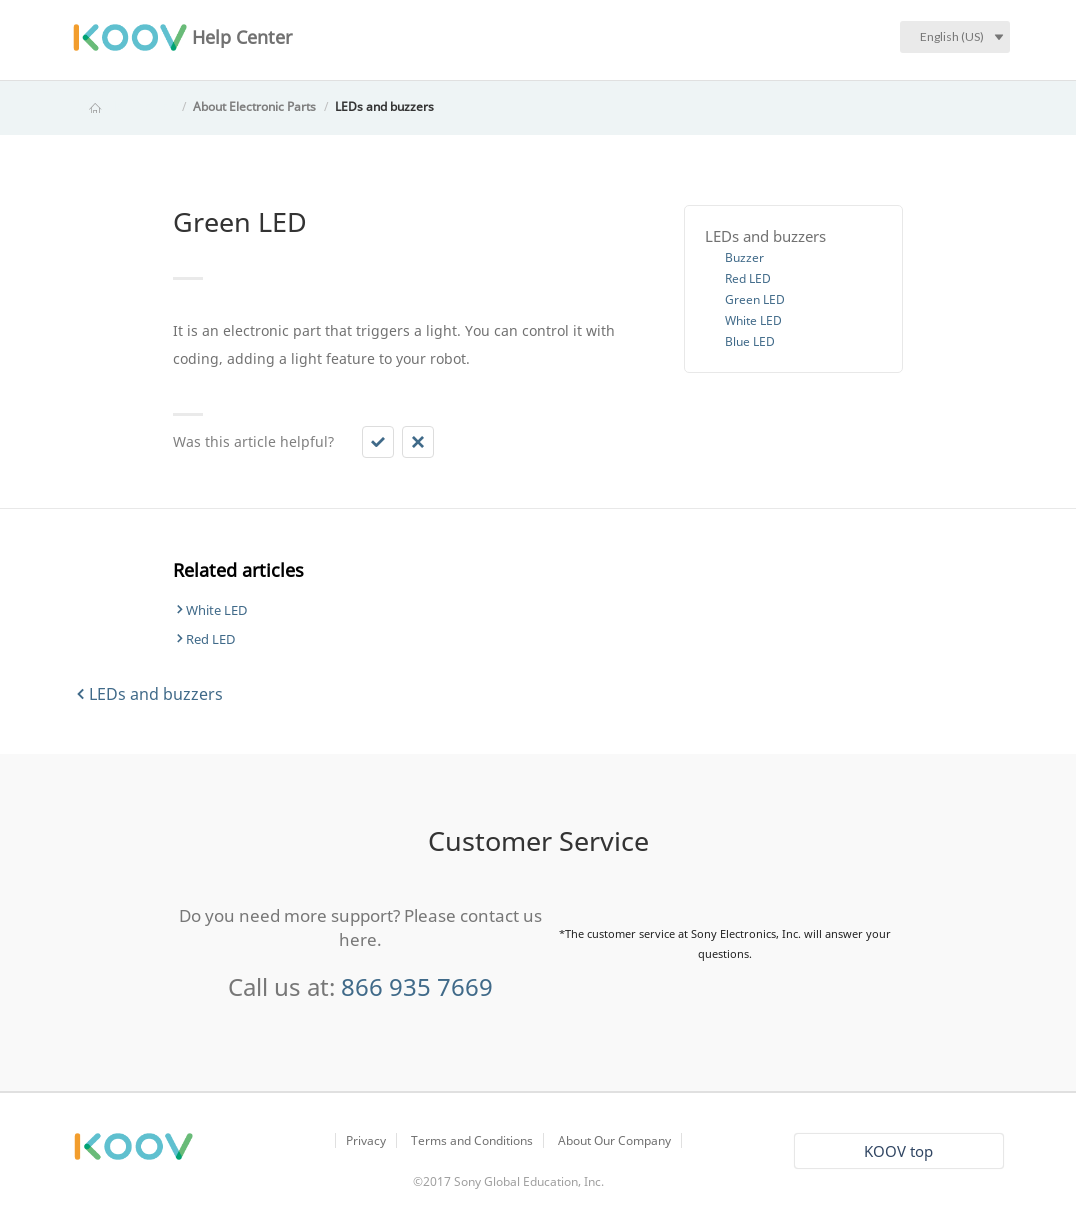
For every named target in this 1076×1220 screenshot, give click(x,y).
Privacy (366, 1140)
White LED (753, 320)
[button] (378, 442)
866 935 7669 (417, 986)
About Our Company (614, 1140)
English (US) (952, 36)
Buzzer (744, 257)
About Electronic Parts (254, 106)
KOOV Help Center (123, 106)
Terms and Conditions (472, 1140)
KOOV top (898, 1151)
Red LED (748, 278)
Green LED (755, 299)
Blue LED (750, 341)
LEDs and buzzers (384, 106)
